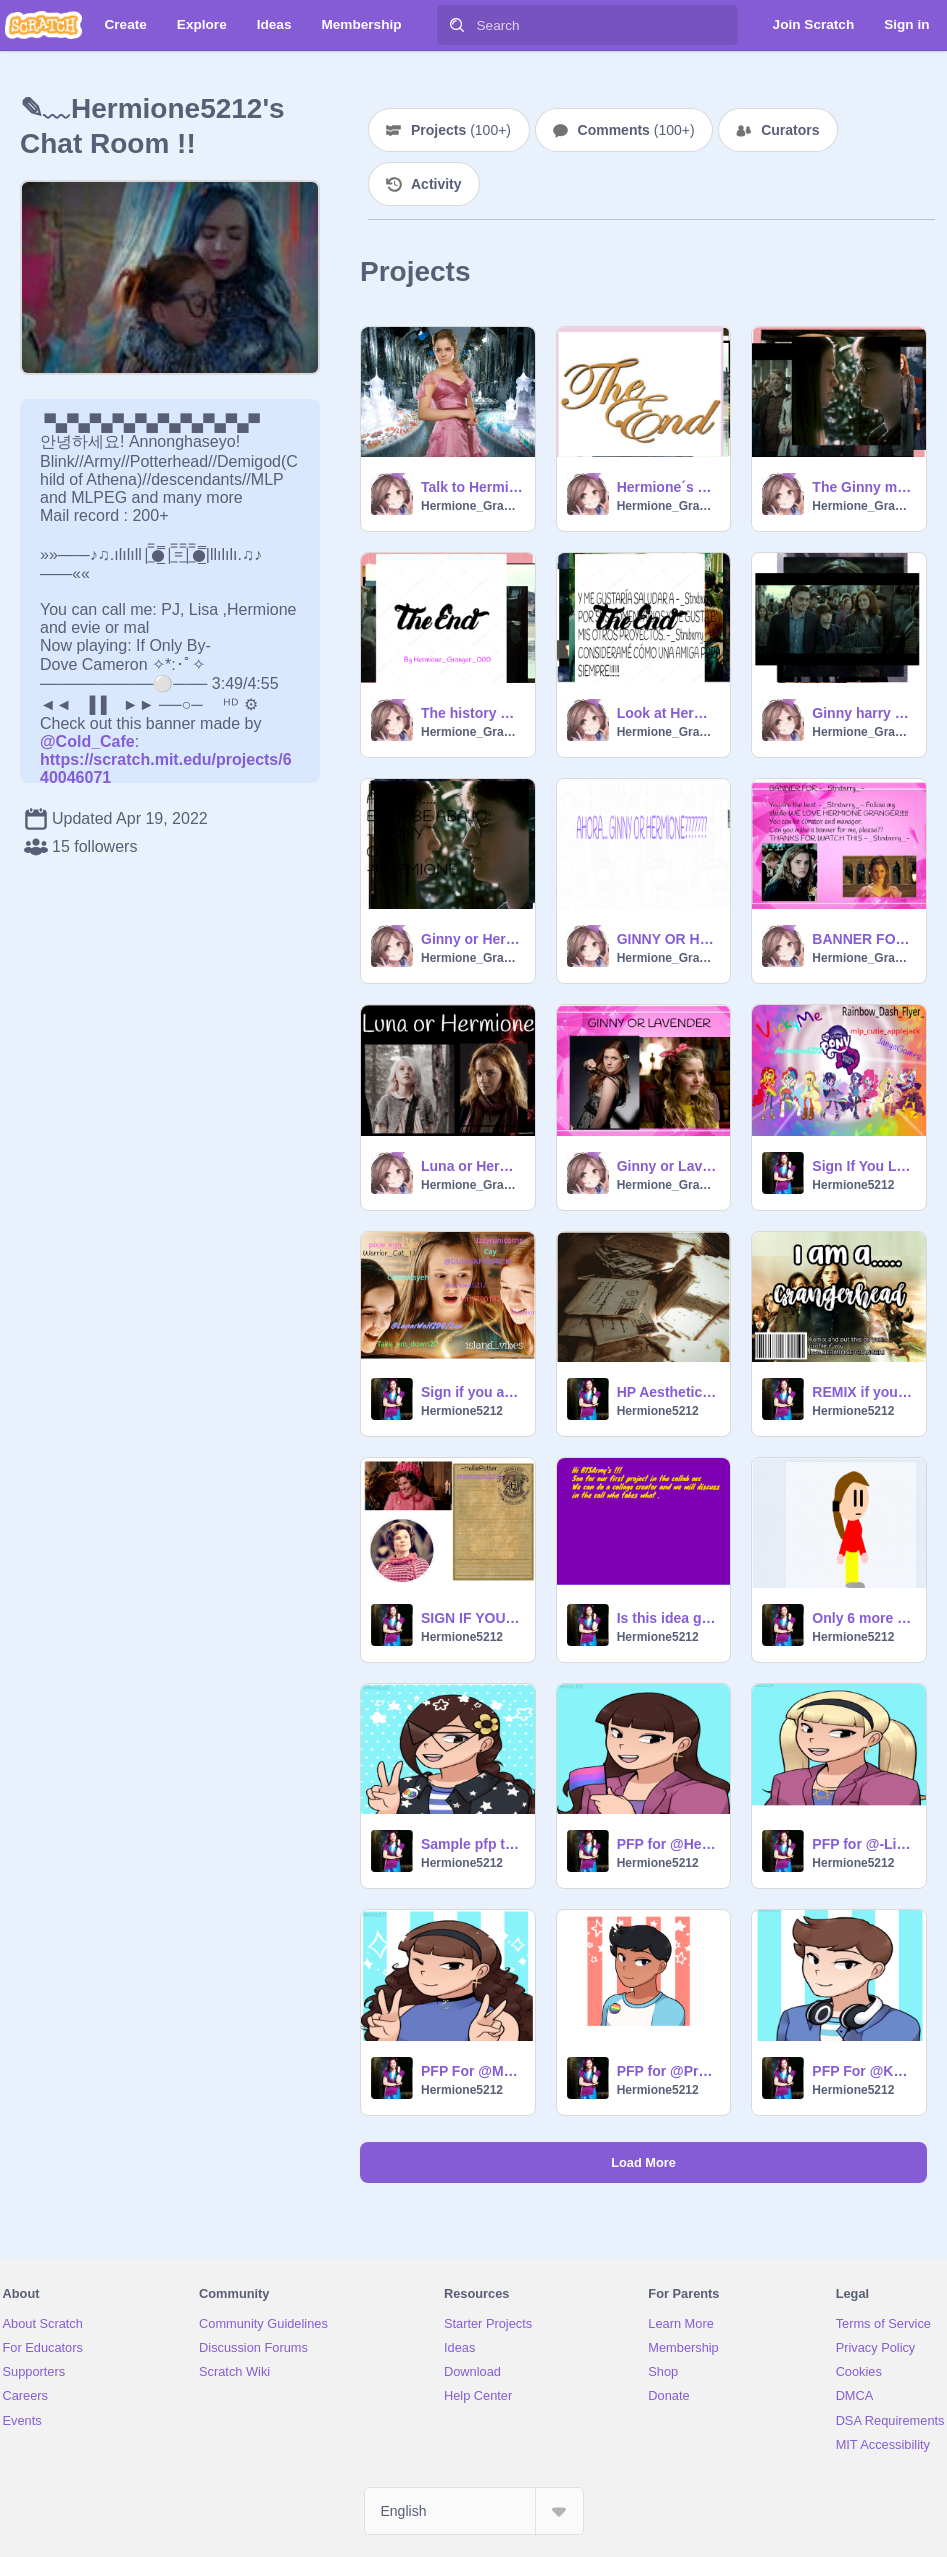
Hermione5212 (853, 1185)
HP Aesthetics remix (668, 1392)
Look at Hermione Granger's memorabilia (668, 713)
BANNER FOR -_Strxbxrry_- (863, 939)
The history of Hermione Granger (472, 713)
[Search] (457, 25)
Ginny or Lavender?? (668, 1166)
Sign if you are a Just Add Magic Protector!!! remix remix (472, 1392)
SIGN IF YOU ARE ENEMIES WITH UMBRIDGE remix (472, 1618)
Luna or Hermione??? (472, 1166)
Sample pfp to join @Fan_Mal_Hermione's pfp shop (472, 1844)
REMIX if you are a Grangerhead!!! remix (863, 1392)
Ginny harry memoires (863, 713)
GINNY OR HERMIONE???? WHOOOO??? (668, 939)
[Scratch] (43, 25)
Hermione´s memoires (668, 487)
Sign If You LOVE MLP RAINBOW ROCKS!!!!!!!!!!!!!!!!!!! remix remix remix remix (863, 1166)
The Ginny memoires (863, 487)
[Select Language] (474, 2511)
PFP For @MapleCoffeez (472, 2071)
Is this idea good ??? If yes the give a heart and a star (668, 1618)
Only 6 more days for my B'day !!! (863, 1618)
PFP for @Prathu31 (668, 2071)
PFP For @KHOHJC (863, 2071)
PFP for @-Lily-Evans (863, 1844)
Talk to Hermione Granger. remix (472, 487)
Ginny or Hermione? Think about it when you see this (472, 939)
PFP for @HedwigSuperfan (668, 1844)
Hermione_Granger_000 (472, 506)
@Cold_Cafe (87, 741)
